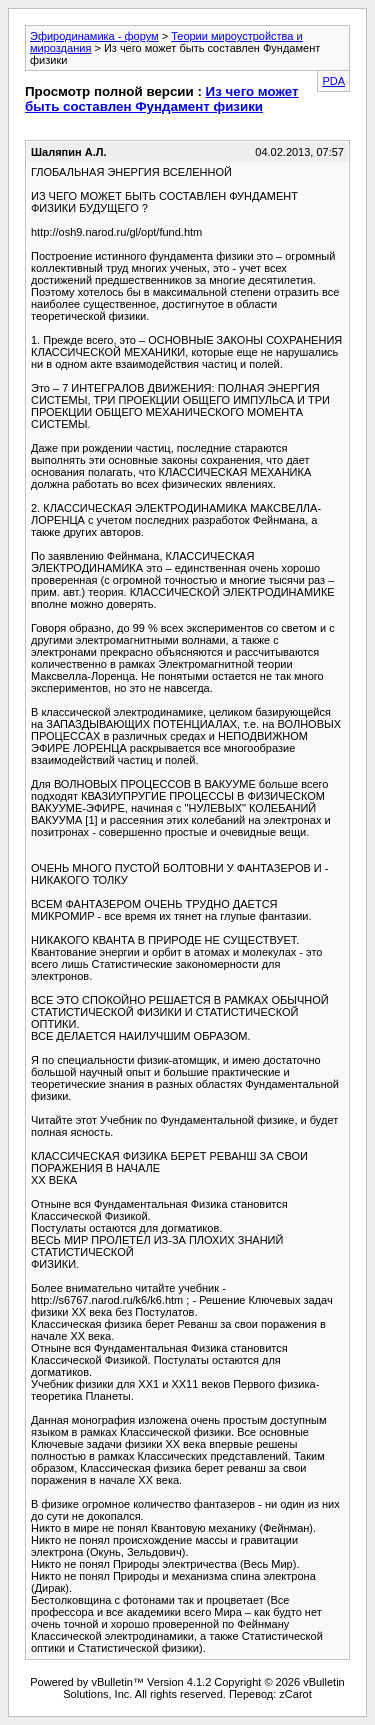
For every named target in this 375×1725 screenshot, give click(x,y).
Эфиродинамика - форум (94, 36)
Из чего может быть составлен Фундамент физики (162, 99)
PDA (333, 81)
